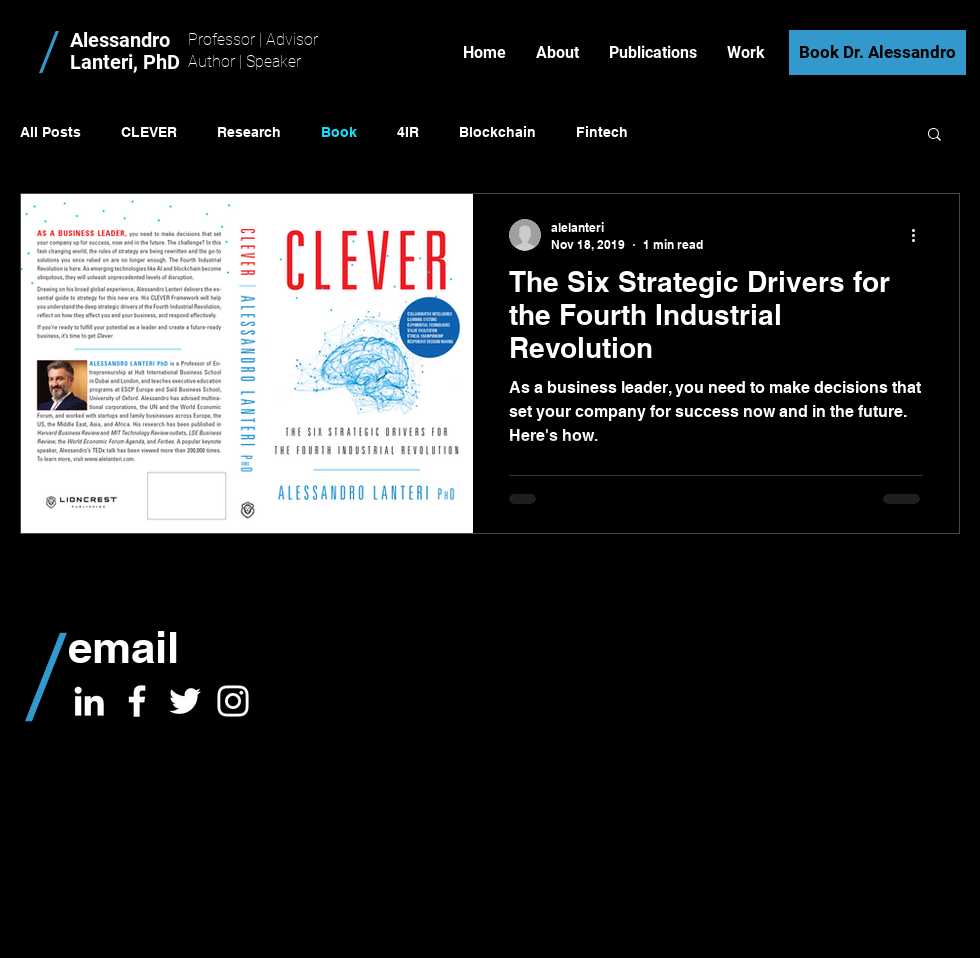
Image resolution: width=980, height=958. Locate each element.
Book (339, 132)
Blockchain (497, 132)
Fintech (602, 132)
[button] (934, 135)
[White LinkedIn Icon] (89, 701)
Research (249, 132)
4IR (408, 132)
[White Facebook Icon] (137, 701)
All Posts (50, 132)
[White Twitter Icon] (185, 701)
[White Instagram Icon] (233, 701)
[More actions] (920, 235)
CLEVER (149, 132)
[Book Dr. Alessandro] (877, 52)
